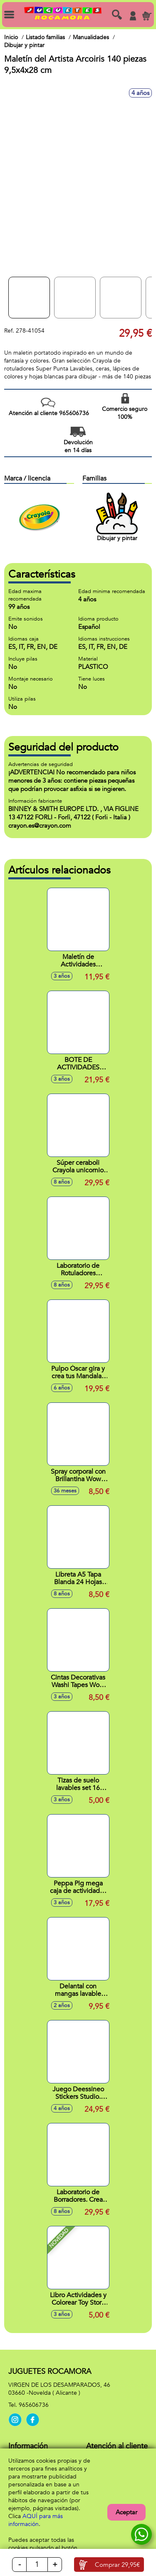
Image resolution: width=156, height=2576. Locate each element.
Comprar (117, 2565)
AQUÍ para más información (35, 2520)
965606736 (34, 2405)
